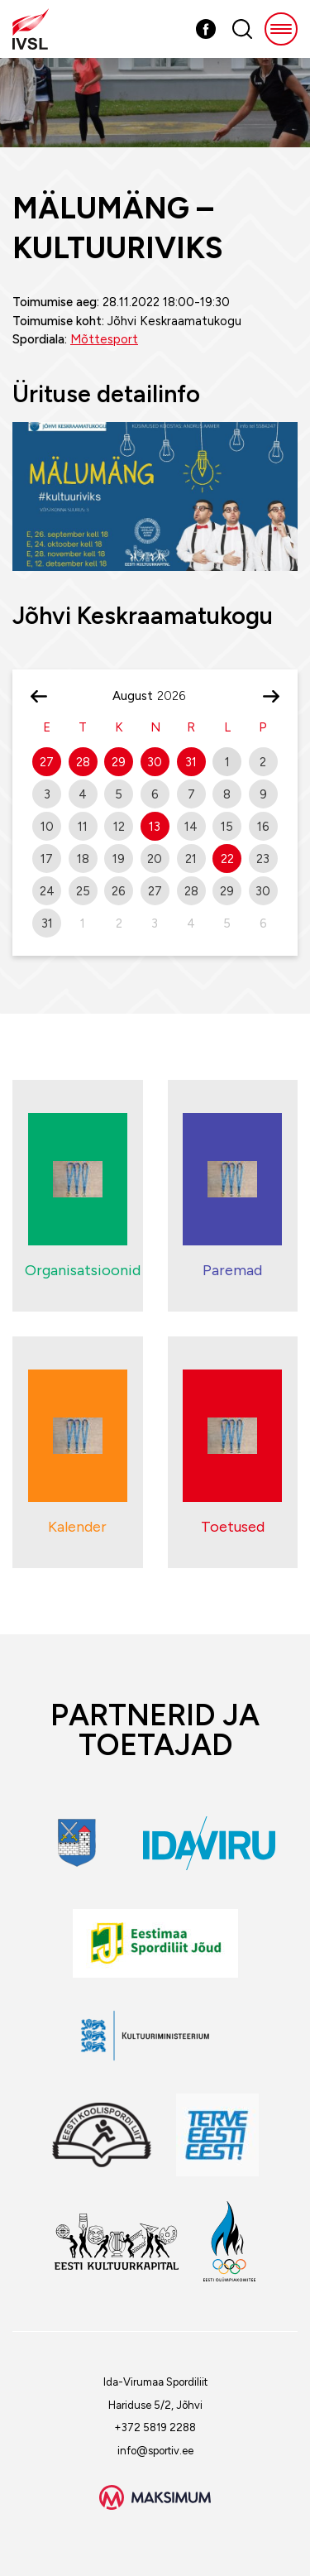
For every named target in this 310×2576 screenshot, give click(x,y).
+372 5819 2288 (155, 2427)
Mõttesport (104, 339)
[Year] (178, 696)
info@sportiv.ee (155, 2450)
